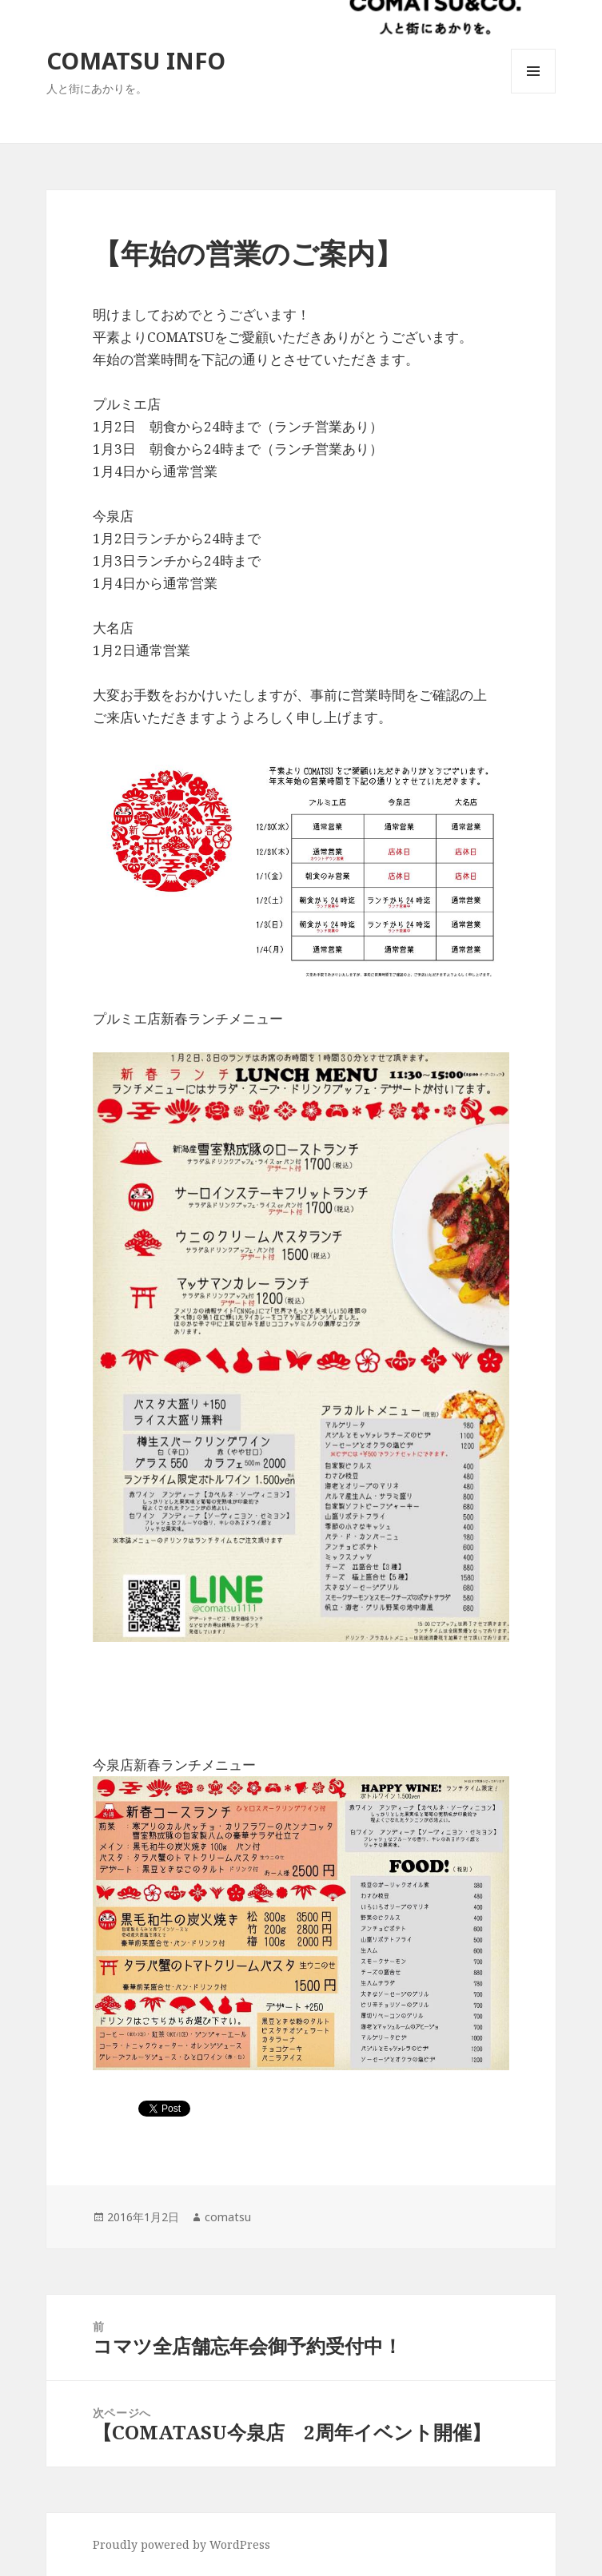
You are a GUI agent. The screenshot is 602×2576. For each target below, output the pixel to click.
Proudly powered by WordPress (181, 2544)
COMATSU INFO (135, 60)
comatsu (228, 2216)
